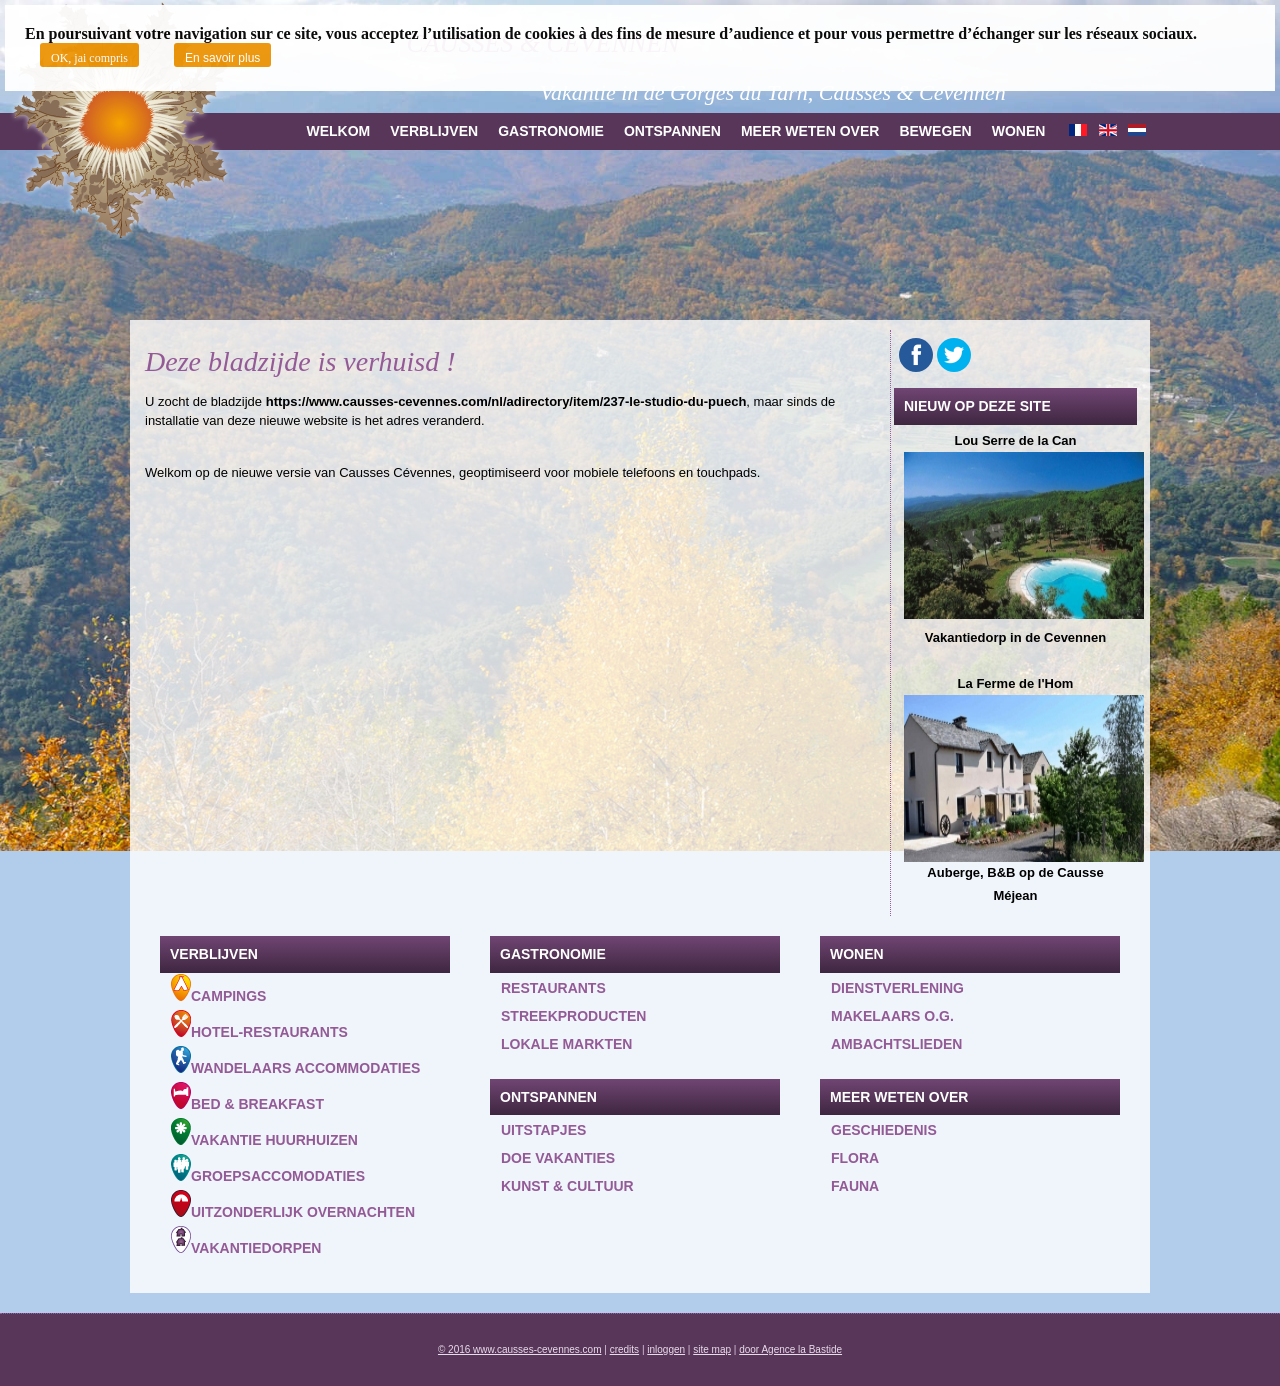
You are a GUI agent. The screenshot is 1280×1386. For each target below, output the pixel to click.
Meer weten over (810, 131)
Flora (855, 1158)
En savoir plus (222, 58)
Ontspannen (672, 131)
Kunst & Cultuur (567, 1186)
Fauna (855, 1186)
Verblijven (434, 131)
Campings (218, 989)
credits (624, 1349)
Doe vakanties (558, 1158)
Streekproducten (573, 1016)
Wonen (1019, 131)
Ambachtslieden (896, 1044)
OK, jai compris (89, 58)
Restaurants (553, 988)
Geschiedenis (884, 1130)
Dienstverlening (897, 988)
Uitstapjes (543, 1130)
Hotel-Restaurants (259, 1025)
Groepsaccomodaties (268, 1169)
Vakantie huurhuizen (264, 1133)
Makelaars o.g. (892, 1016)
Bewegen (935, 131)
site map (712, 1349)
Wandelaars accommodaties (295, 1061)
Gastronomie (551, 131)
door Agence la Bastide (790, 1349)
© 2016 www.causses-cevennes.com (520, 1349)
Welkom (338, 131)
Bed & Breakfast (247, 1097)
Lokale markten (566, 1044)
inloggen (666, 1349)
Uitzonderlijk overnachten (293, 1205)
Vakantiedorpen (246, 1241)
